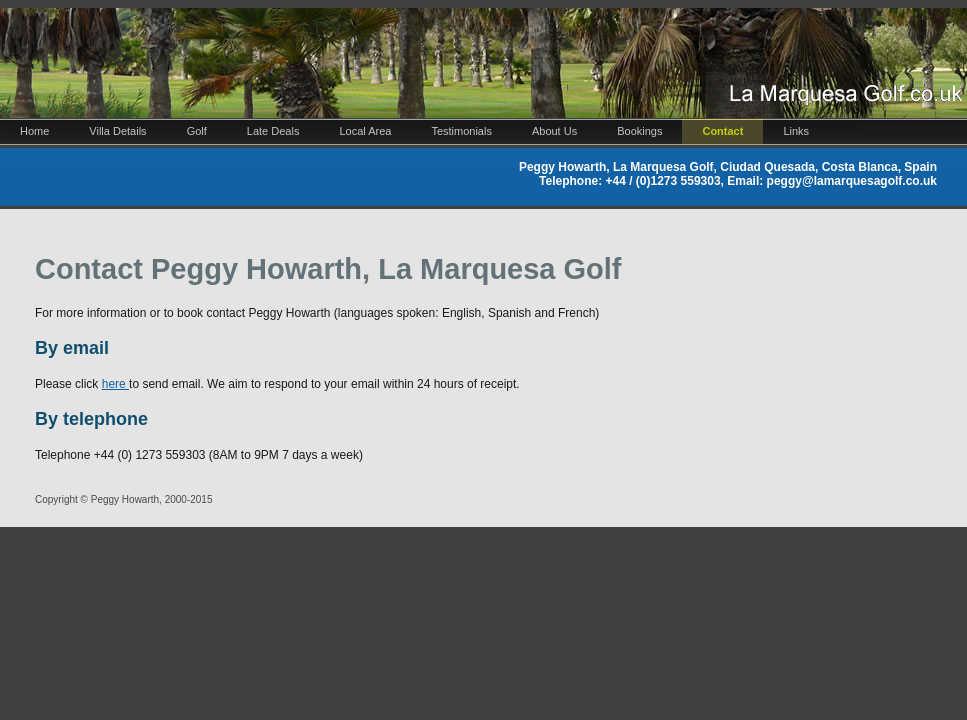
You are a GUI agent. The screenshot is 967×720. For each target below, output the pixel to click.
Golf (197, 131)
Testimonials (461, 131)
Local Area (365, 131)
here (115, 384)
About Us (554, 131)
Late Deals (273, 131)
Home (34, 131)
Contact (722, 131)
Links (796, 131)
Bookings (639, 131)
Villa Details (117, 131)
